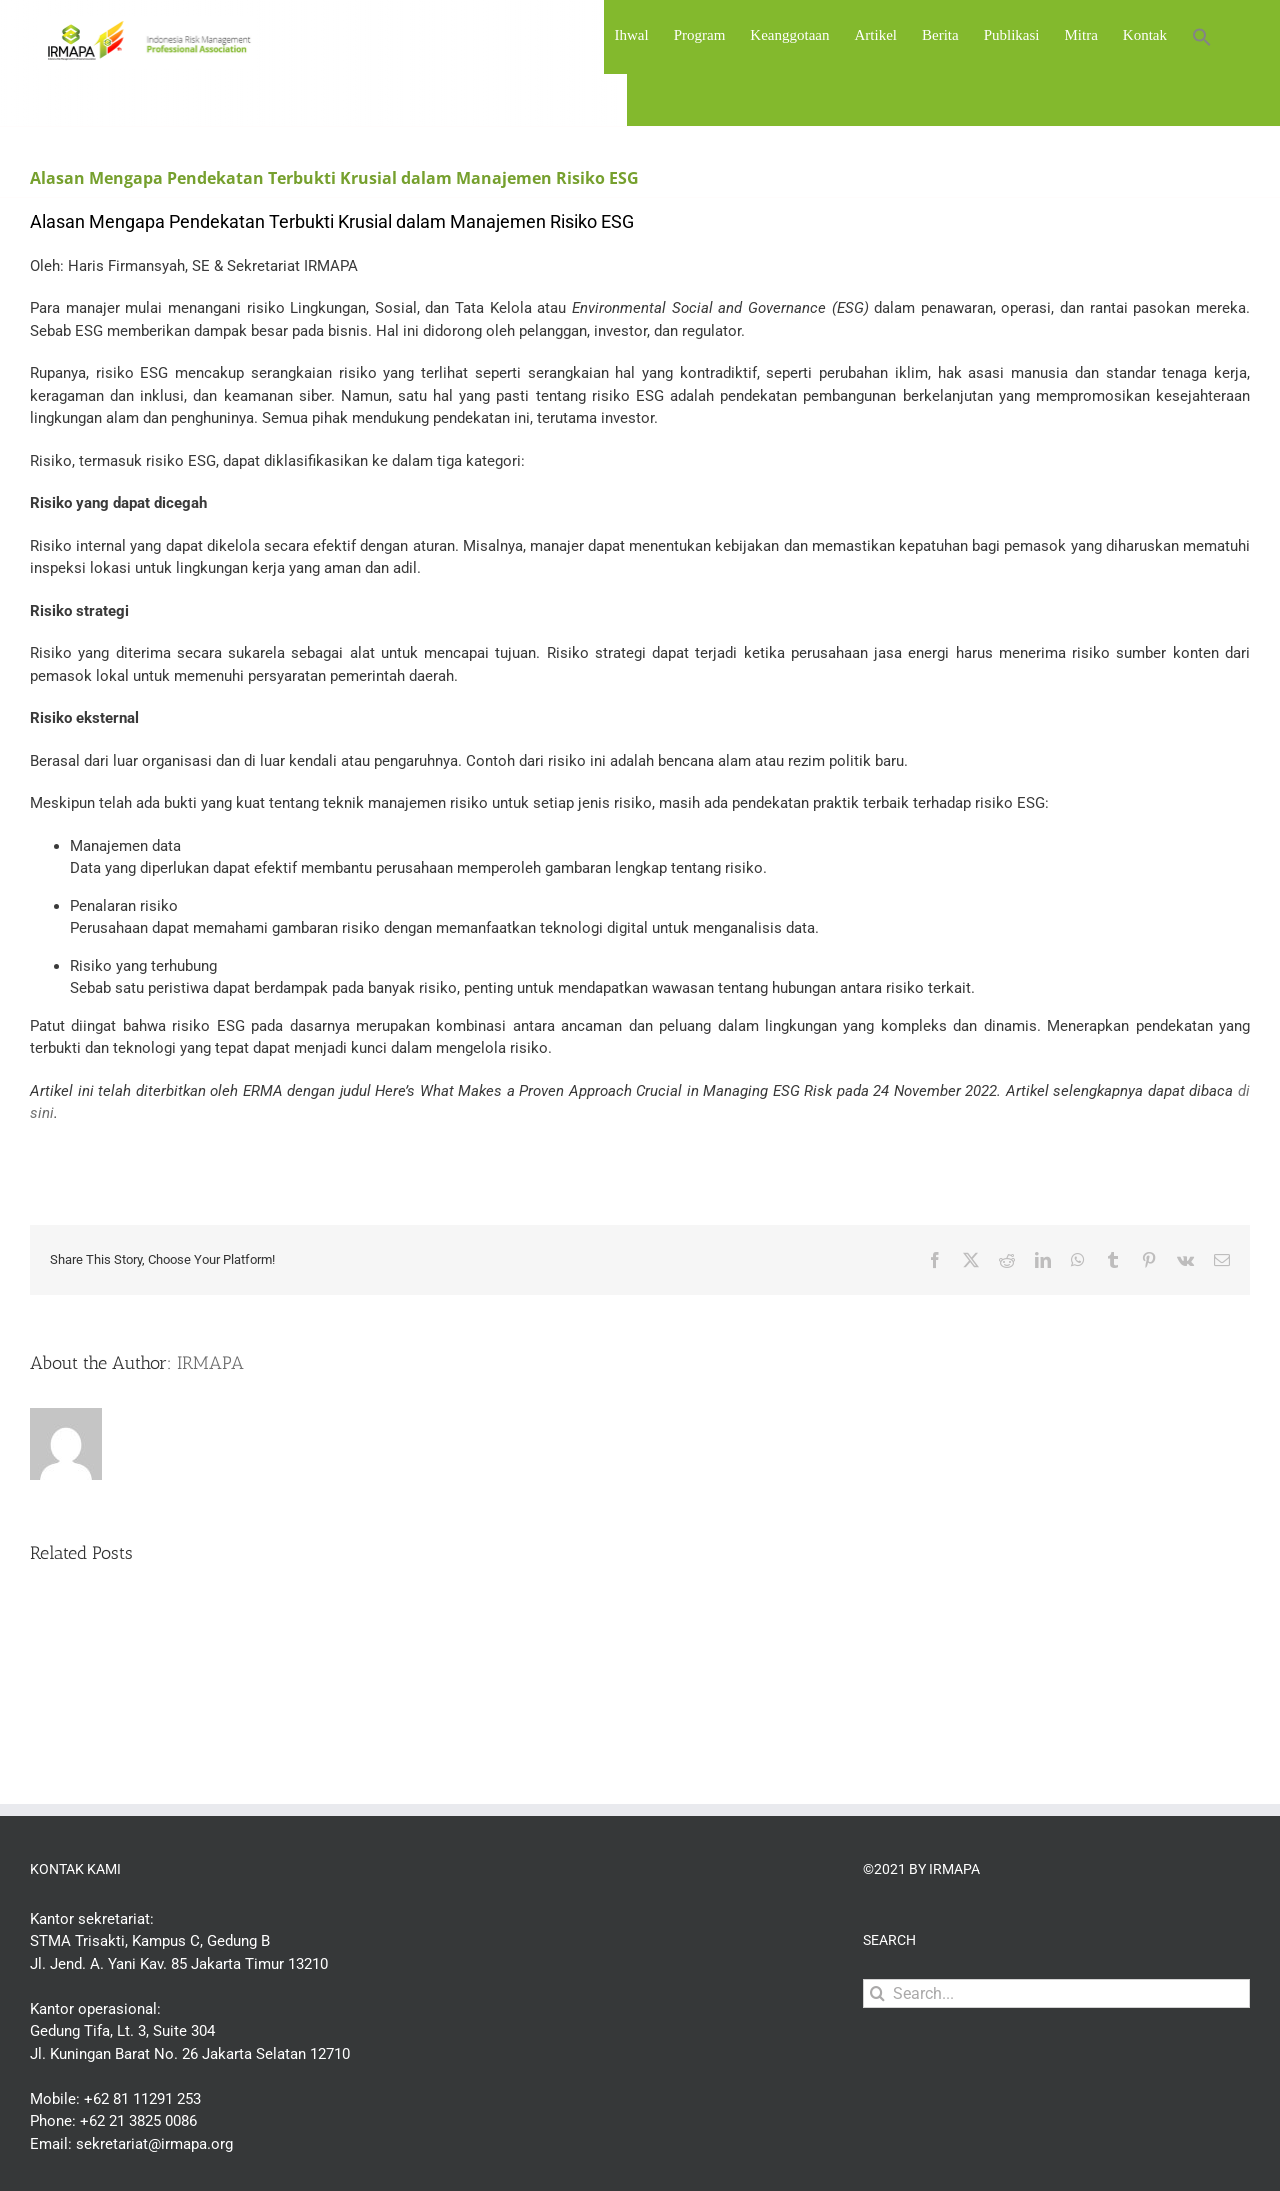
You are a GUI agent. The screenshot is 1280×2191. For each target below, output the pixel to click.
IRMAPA (210, 1363)
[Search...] (1056, 1993)
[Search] (877, 1993)
